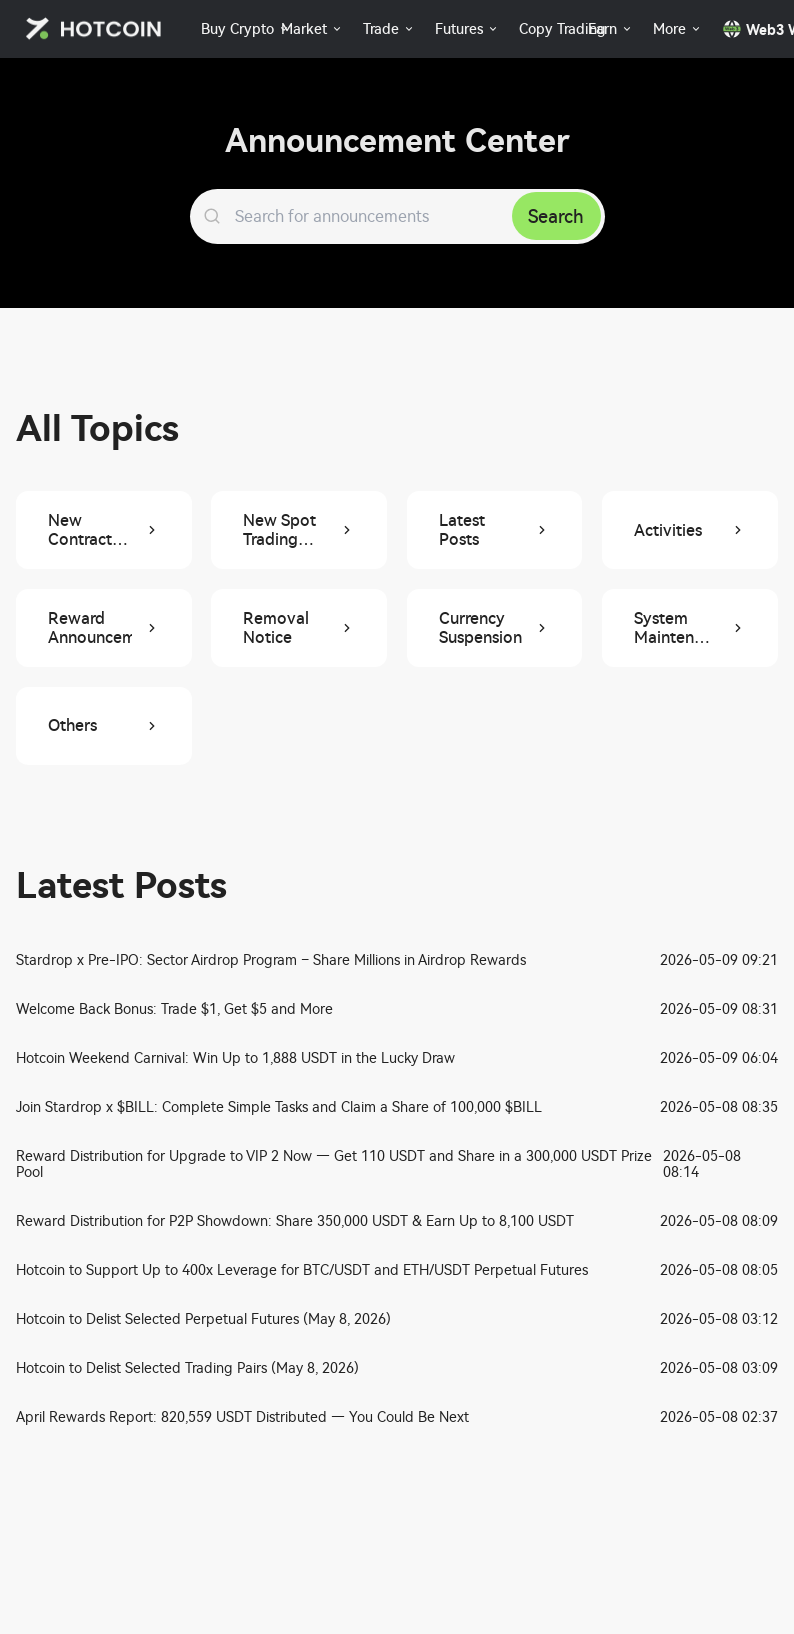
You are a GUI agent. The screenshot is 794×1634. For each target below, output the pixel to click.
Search (556, 216)
